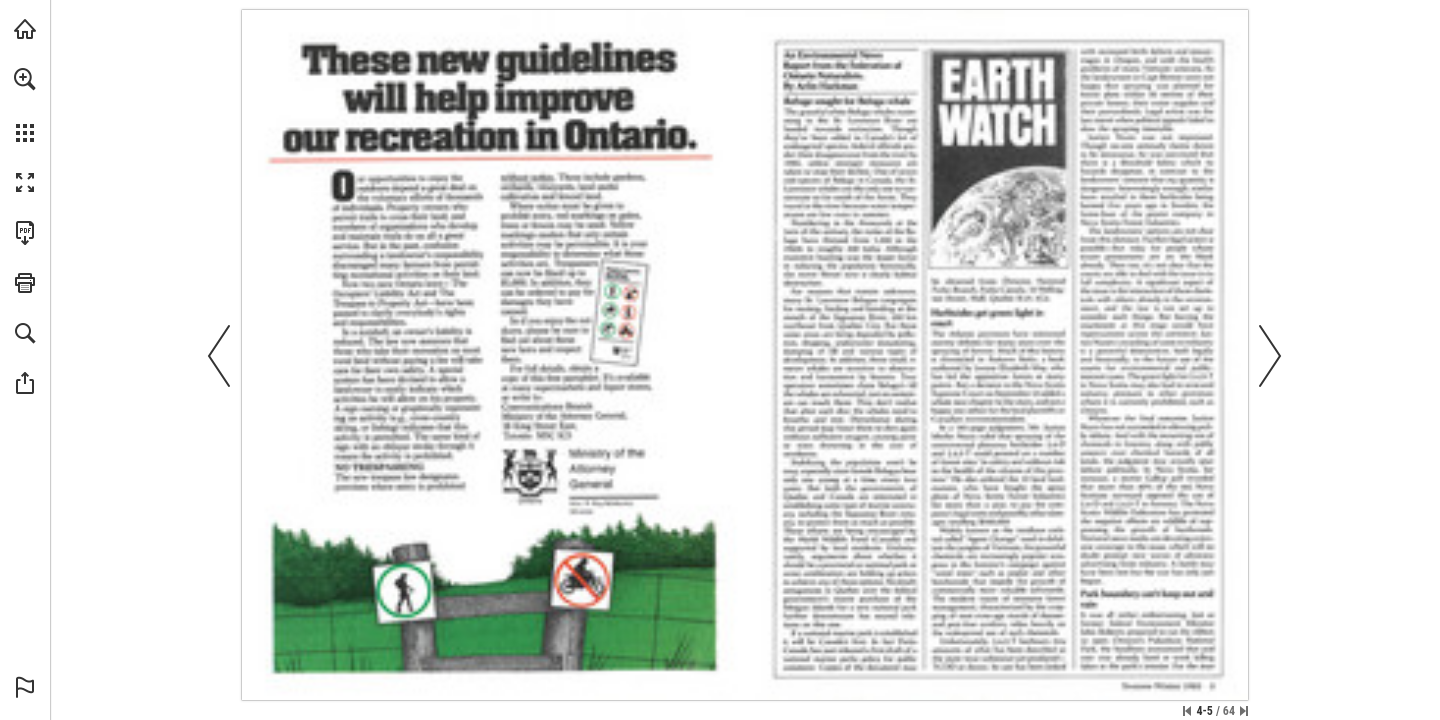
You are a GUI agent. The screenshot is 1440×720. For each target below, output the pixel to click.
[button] (25, 79)
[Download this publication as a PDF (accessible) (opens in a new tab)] (25, 233)
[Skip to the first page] (1187, 711)
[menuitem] (25, 105)
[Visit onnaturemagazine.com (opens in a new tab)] (25, 29)
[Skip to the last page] (1244, 711)
